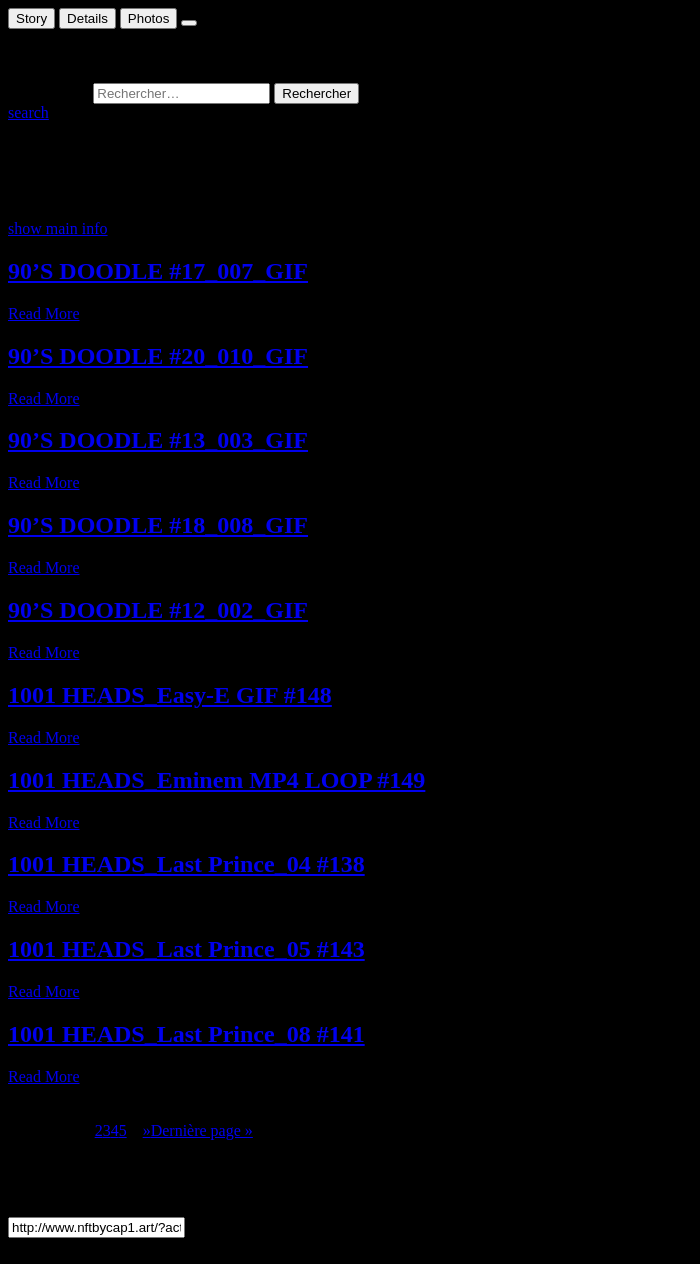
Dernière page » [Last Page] (202, 1130)
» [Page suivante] (147, 1130)
